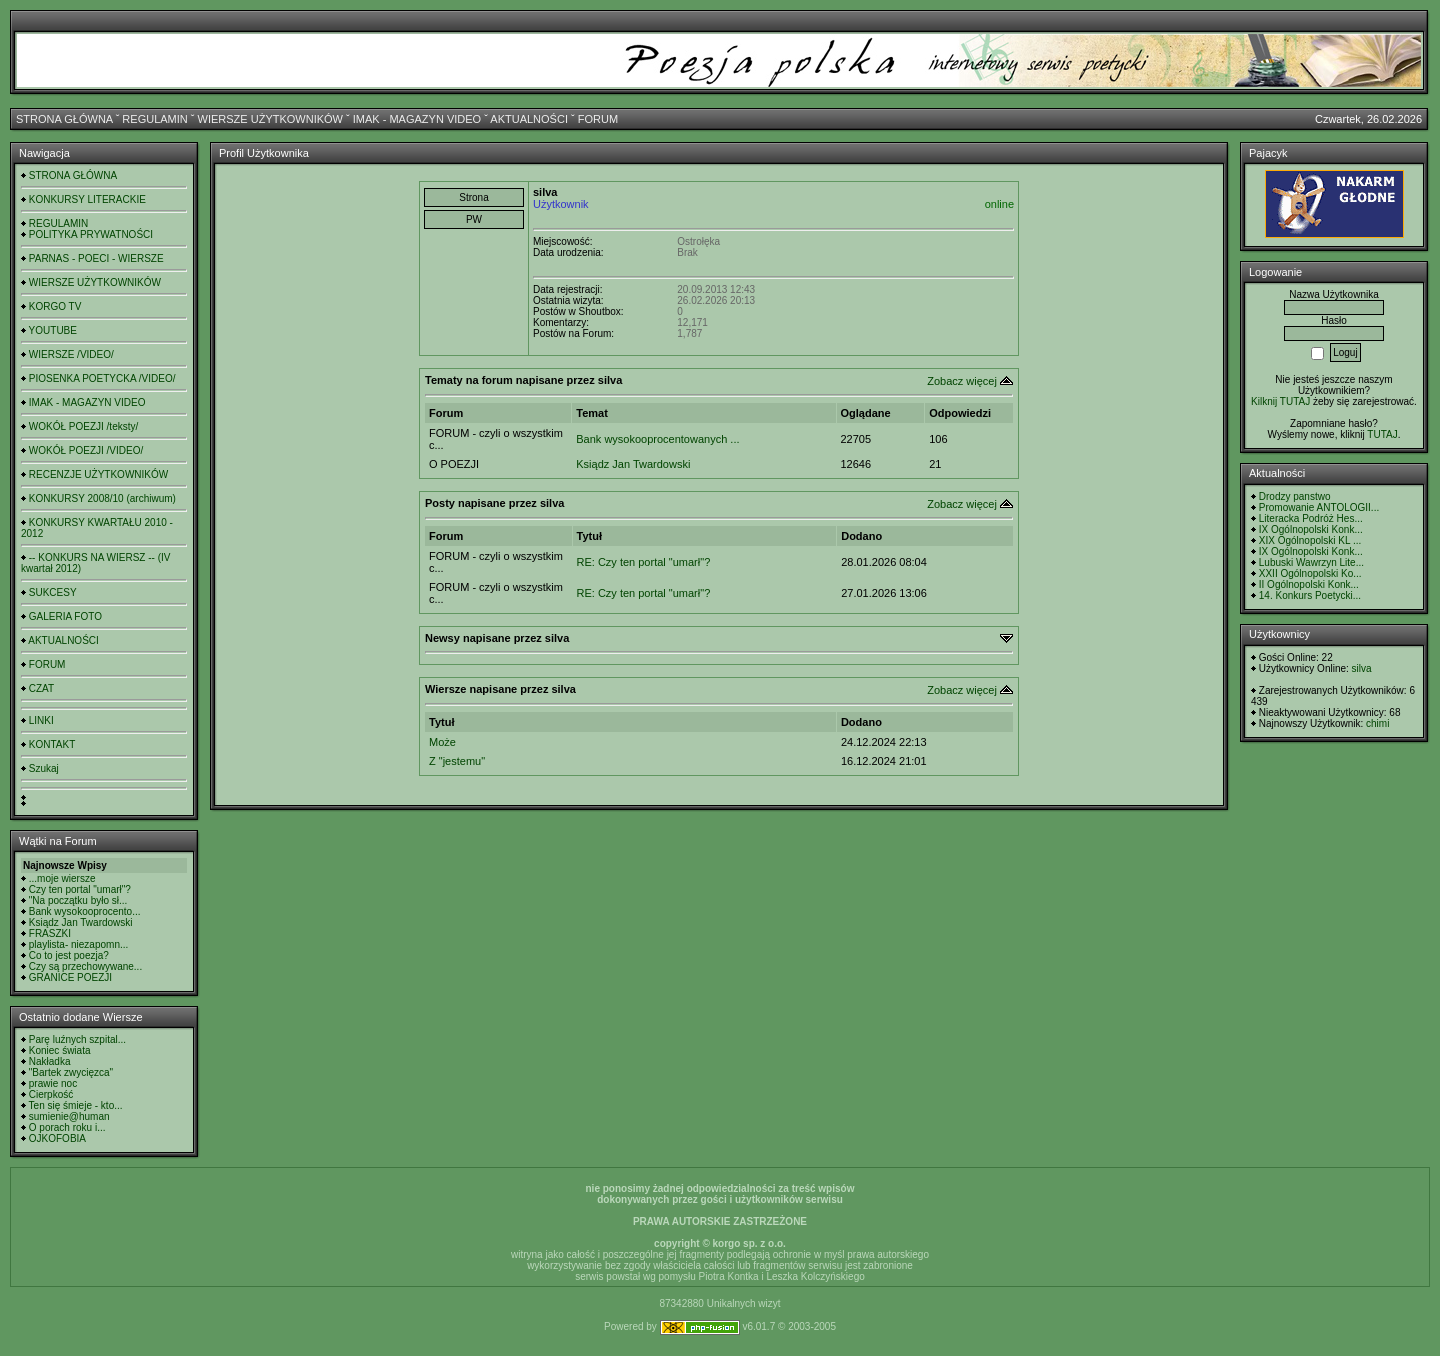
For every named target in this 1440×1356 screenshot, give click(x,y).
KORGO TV (55, 306)
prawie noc (53, 1083)
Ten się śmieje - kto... (76, 1105)
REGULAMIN (154, 119)
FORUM (598, 119)
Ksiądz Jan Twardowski (81, 922)
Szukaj (44, 768)
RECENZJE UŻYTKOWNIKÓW (98, 474)
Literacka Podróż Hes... (1311, 518)
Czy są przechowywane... (85, 966)
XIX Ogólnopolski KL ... (1310, 540)
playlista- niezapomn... (79, 944)
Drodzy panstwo (1295, 496)
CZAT (41, 688)
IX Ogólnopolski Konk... (1311, 529)
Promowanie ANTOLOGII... (1319, 507)
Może (442, 742)
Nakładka (50, 1061)
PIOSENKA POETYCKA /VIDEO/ (102, 378)
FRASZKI (50, 933)
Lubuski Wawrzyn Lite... (1311, 562)
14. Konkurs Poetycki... (1310, 595)
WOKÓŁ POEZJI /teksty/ (83, 426)
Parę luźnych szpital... (77, 1039)
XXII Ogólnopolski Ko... (1310, 573)
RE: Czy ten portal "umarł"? (644, 562)
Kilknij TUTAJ (1280, 401)
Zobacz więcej (962, 381)
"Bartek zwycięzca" (71, 1072)
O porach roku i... (67, 1127)
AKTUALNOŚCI (529, 119)
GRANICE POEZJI (70, 977)
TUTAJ (1382, 434)
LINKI (41, 720)
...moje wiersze (62, 878)
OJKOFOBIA (57, 1138)
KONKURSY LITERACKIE (87, 199)
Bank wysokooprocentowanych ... (657, 439)
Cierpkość (51, 1094)
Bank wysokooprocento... (85, 911)
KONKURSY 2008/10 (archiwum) (102, 498)
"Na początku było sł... (78, 900)
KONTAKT (52, 744)
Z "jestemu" (457, 761)
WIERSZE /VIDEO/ (71, 354)
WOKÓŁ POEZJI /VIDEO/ (86, 450)
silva (1362, 668)
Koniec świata (60, 1050)
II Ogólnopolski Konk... (1309, 584)
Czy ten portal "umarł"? (80, 889)
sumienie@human (69, 1116)
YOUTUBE (53, 330)
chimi (1377, 723)
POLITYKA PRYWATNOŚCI (91, 234)
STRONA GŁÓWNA (64, 119)
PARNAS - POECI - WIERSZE (96, 258)
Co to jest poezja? (69, 955)
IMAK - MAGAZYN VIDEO (417, 119)
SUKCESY (53, 592)
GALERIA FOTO (65, 616)
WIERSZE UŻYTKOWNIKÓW (270, 119)
